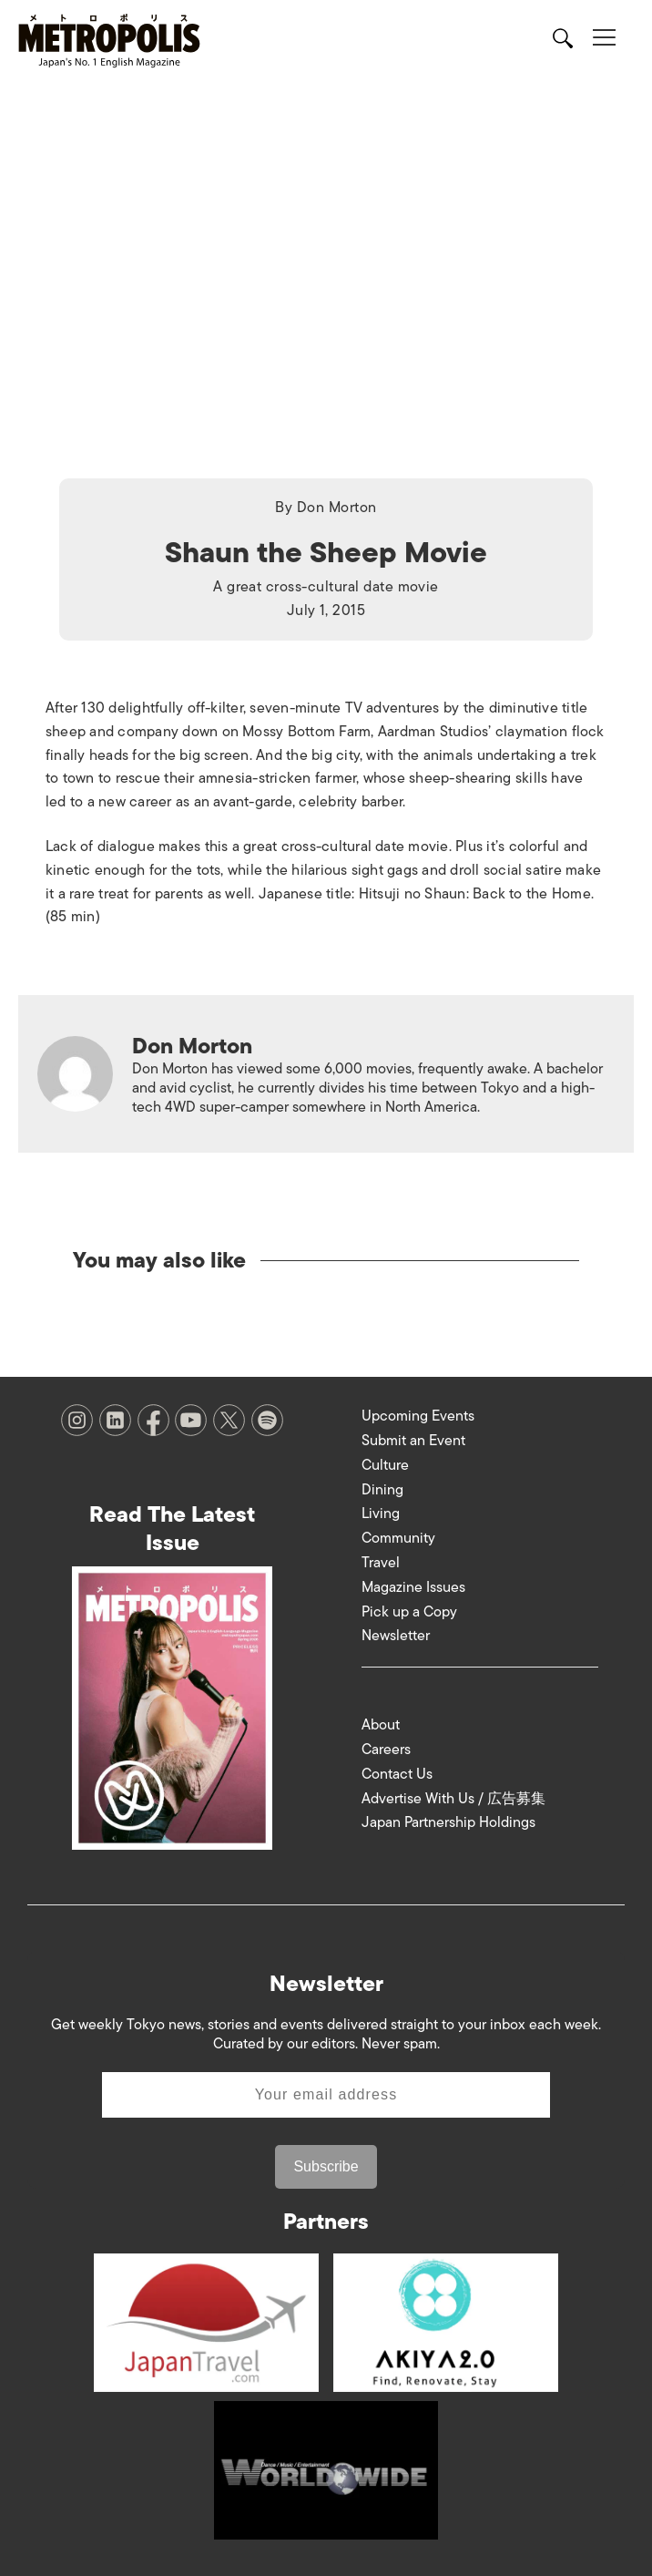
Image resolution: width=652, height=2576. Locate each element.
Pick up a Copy (409, 1612)
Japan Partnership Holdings (448, 1822)
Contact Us (397, 1774)
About (381, 1725)
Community (398, 1538)
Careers (386, 1749)
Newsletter (396, 1635)
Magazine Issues (413, 1587)
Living (381, 1513)
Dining (382, 1490)
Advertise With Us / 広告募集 (453, 1799)
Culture (385, 1465)
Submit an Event (413, 1440)
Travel (381, 1563)
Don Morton (337, 507)
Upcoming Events (418, 1416)
